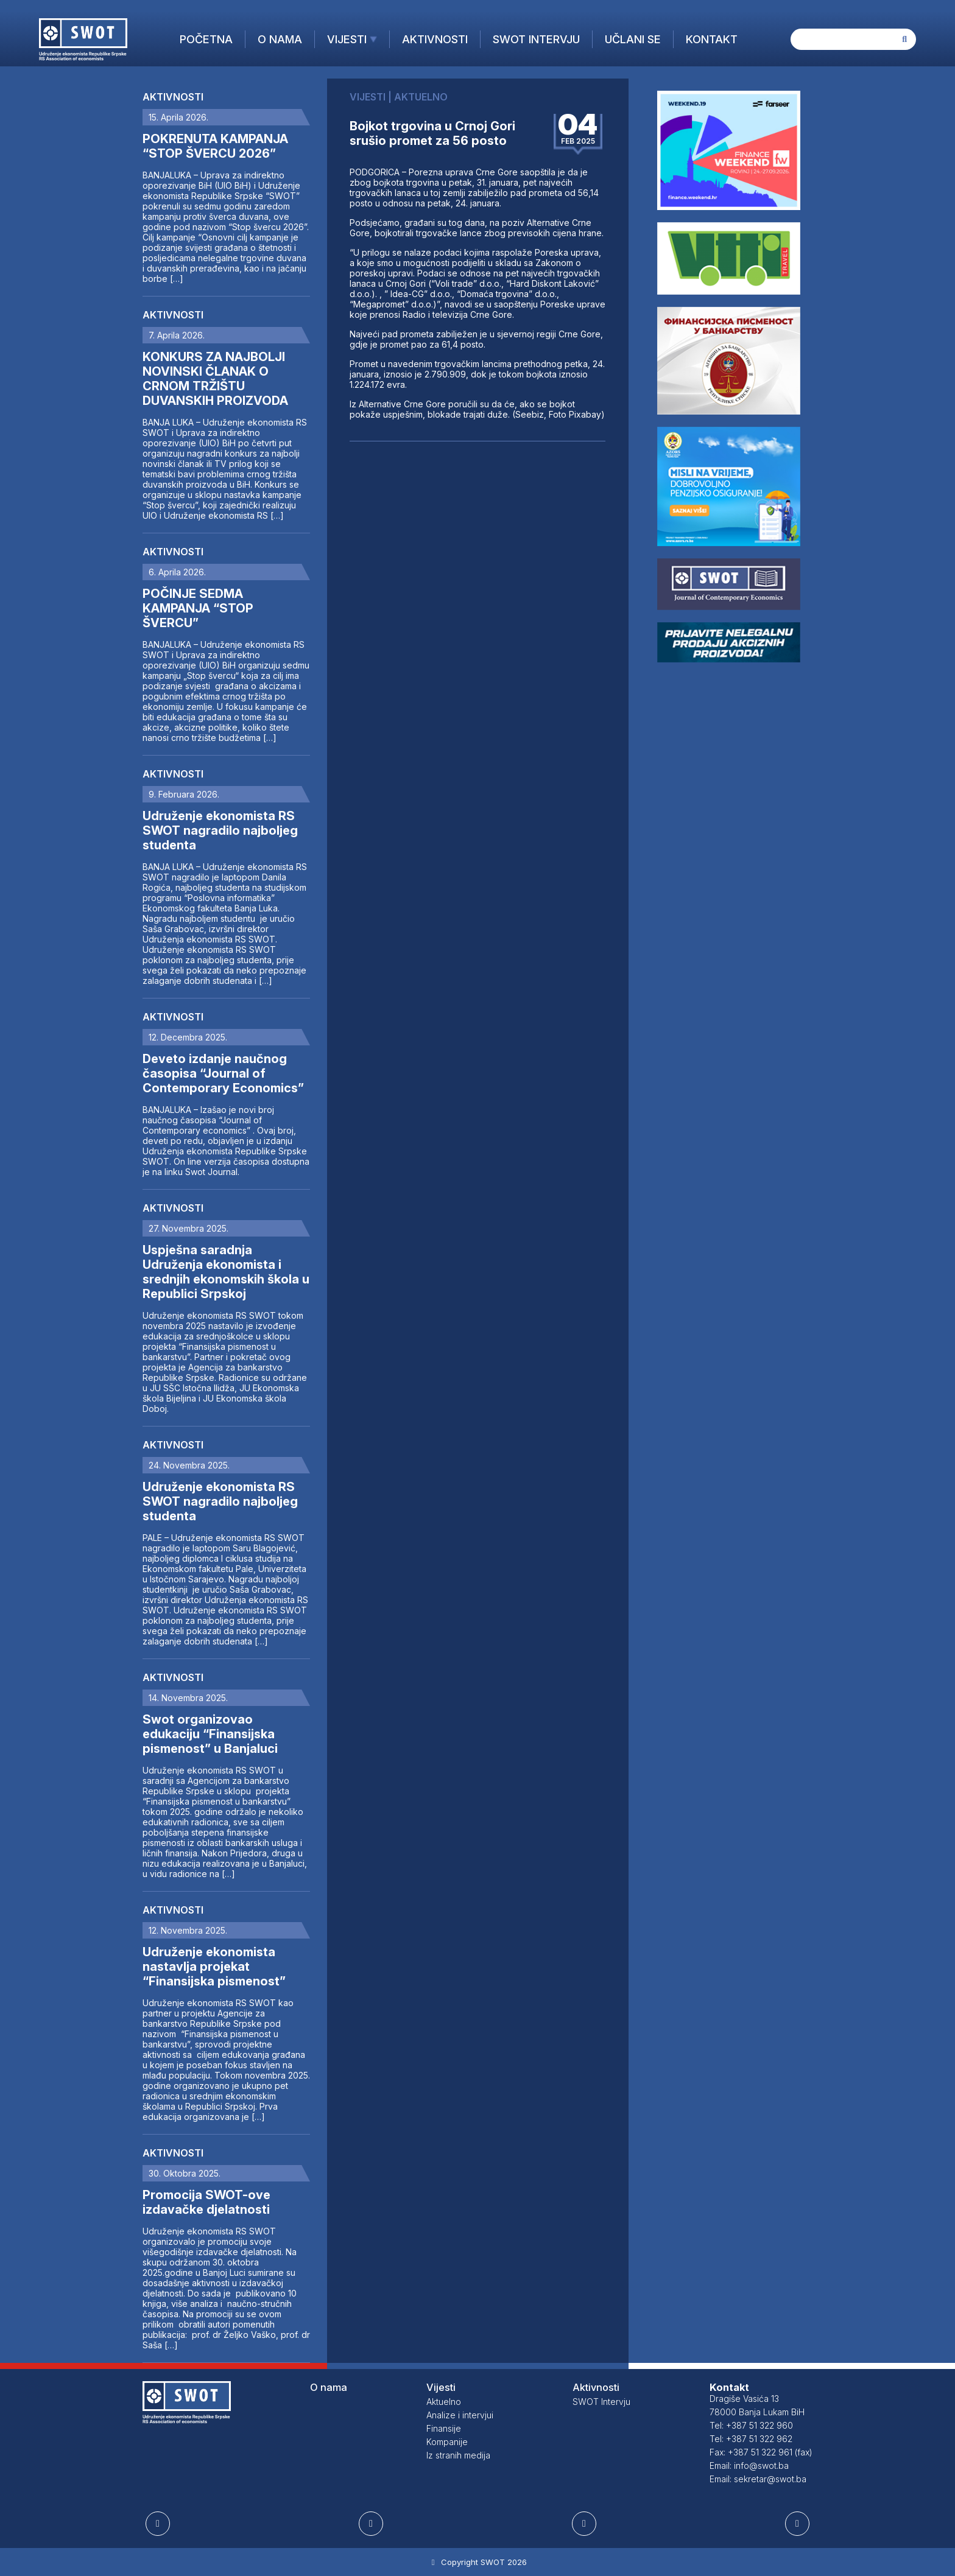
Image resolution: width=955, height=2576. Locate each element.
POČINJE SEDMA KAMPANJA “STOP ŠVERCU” (198, 608)
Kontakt (712, 39)
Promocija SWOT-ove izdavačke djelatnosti (206, 2202)
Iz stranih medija (458, 2455)
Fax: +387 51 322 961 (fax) (761, 2452)
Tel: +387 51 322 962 (751, 2439)
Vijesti (347, 39)
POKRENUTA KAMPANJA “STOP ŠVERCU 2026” (215, 146)
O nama (280, 39)
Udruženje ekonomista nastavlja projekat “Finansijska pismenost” (214, 1966)
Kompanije (447, 2442)
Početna (206, 39)
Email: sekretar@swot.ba (758, 2479)
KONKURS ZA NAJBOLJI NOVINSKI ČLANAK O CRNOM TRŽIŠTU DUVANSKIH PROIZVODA (215, 378)
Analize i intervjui (459, 2415)
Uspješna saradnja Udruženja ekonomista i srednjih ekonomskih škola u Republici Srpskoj (226, 1272)
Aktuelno (443, 2401)
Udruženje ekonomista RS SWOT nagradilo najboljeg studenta (220, 830)
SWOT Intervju (536, 39)
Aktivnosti (435, 39)
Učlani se (633, 39)
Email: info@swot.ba (749, 2465)
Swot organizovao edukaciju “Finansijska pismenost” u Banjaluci (210, 1734)
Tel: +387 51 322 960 (751, 2425)
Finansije (443, 2428)
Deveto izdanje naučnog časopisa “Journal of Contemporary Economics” (223, 1073)
